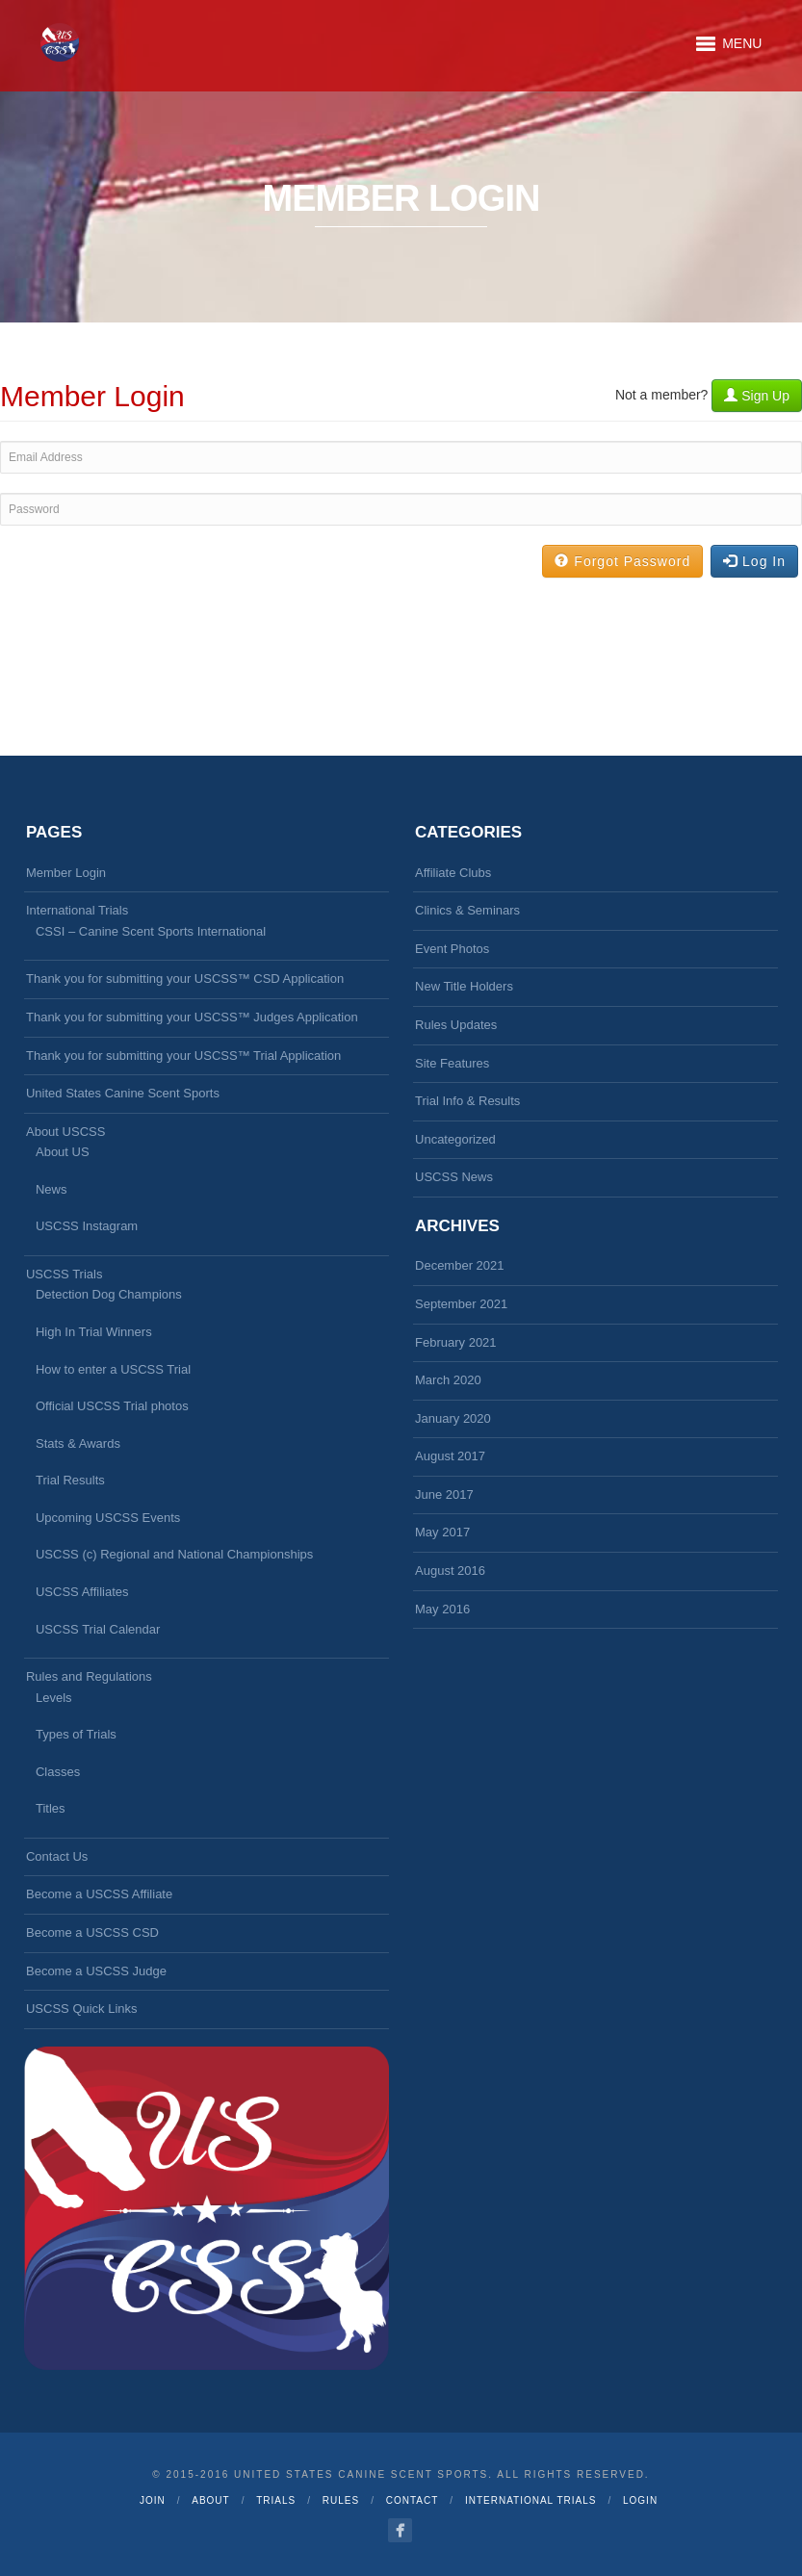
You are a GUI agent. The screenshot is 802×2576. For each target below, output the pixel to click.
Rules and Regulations (89, 1676)
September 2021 (461, 1304)
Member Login (66, 872)
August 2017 (450, 1456)
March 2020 (448, 1380)
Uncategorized (455, 1139)
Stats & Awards (78, 1443)
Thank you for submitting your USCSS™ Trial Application (183, 1055)
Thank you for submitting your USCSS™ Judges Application (192, 1017)
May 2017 (442, 1532)
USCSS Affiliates (82, 1591)
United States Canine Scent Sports (123, 1093)
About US (63, 1152)
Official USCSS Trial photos (112, 1406)
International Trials (77, 910)
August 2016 (450, 1570)
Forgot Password (622, 561)
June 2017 (444, 1494)
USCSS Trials (64, 1274)
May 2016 (442, 1609)
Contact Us (57, 1856)
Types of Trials (76, 1734)
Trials (276, 2500)
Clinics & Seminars (467, 910)
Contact (412, 2500)
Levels (54, 1697)
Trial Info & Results (467, 1101)
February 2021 (456, 1342)
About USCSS (65, 1131)
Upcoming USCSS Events (108, 1517)
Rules (341, 2500)
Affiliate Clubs (453, 872)
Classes (58, 1772)
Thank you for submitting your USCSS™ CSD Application (185, 978)
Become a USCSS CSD (92, 1932)
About (210, 2500)
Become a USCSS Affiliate (99, 1894)
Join (153, 2500)
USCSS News (454, 1177)
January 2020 (453, 1418)
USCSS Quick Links (82, 2008)
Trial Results (70, 1480)
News (51, 1189)
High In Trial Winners (94, 1332)
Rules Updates (456, 1025)
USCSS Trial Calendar (98, 1629)
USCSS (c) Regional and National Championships (174, 1554)
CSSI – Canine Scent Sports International (151, 931)
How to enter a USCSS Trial (113, 1369)
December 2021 (459, 1265)
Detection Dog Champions (109, 1294)
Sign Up (756, 395)
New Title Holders (464, 986)
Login (640, 2500)
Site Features (452, 1063)
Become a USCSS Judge (96, 1971)
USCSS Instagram (87, 1226)
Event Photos (452, 948)
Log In (754, 561)
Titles (50, 1808)
